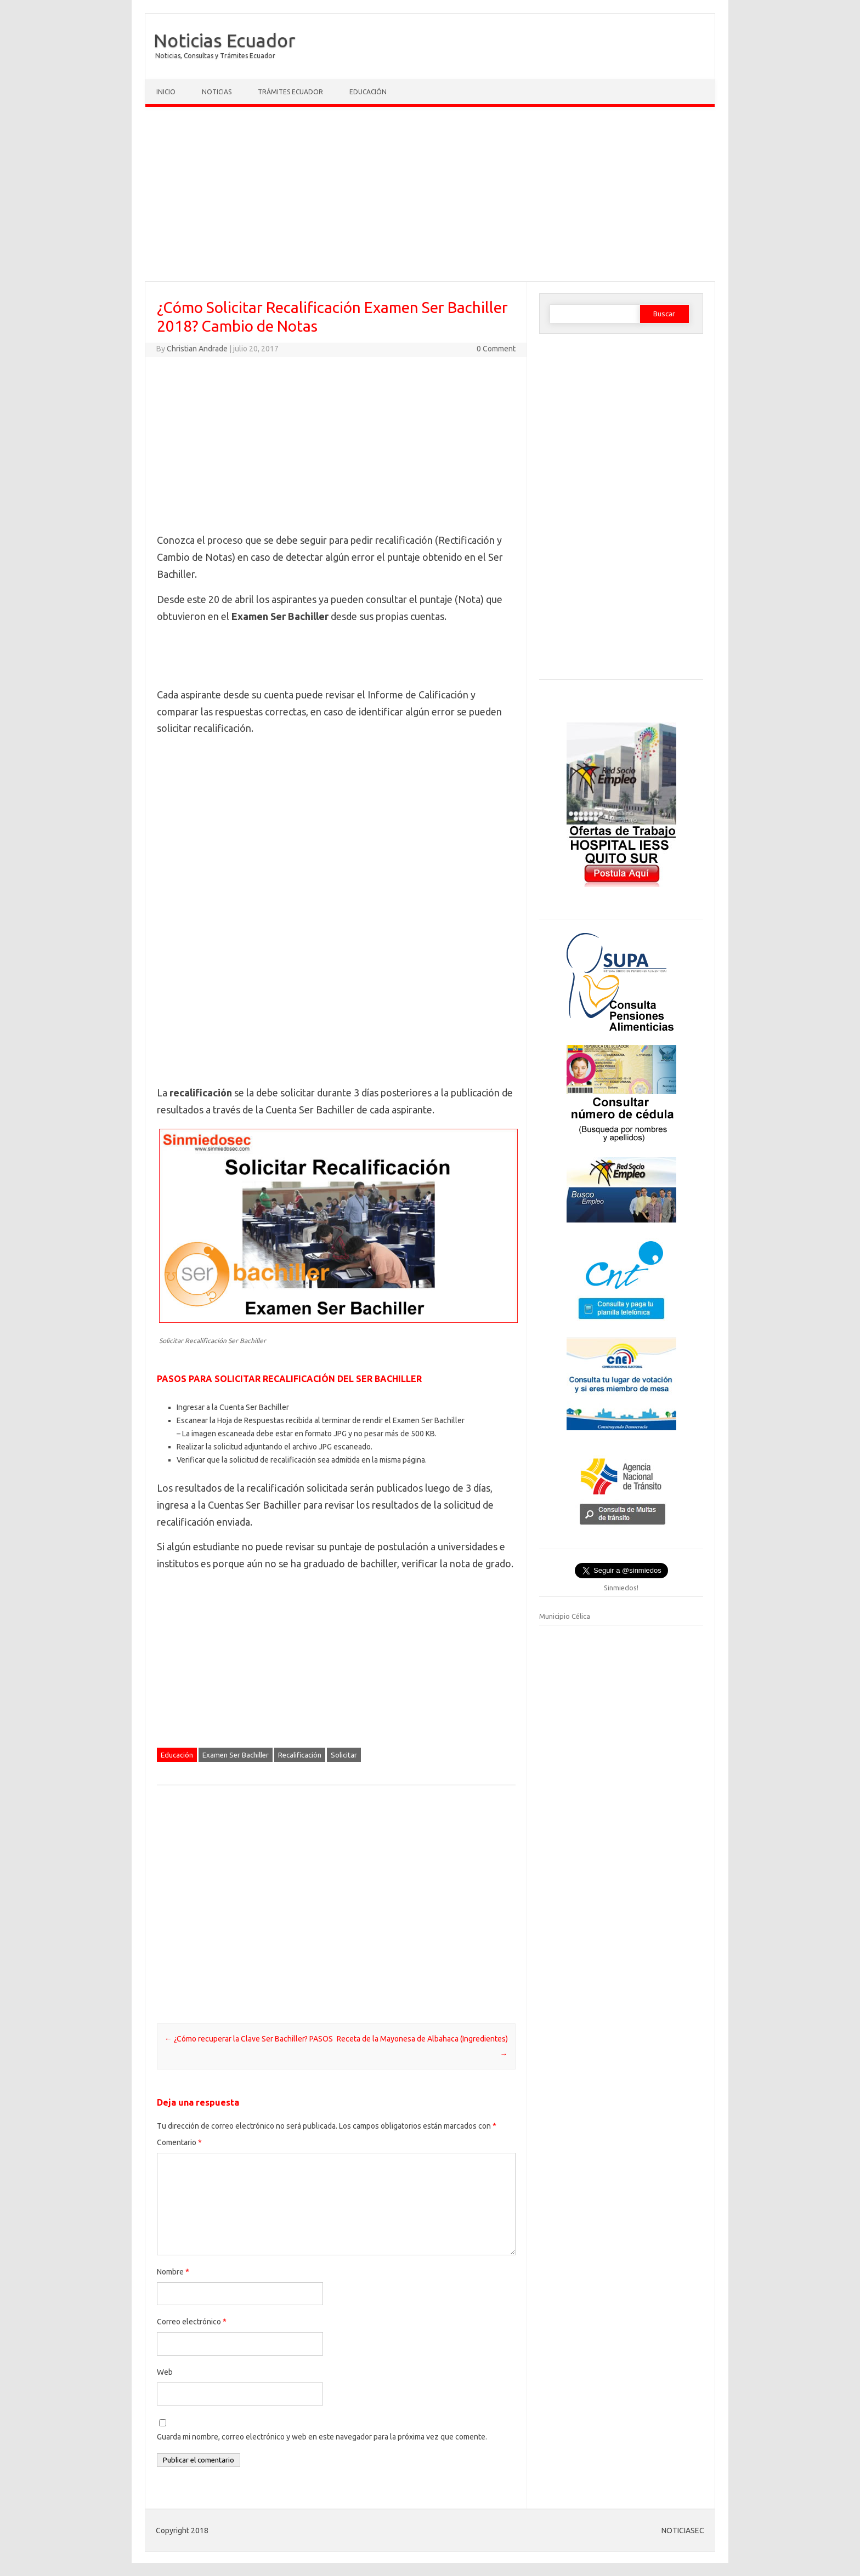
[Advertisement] (430, 197)
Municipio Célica (564, 1616)
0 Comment (496, 348)
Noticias (216, 91)
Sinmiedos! (621, 1587)
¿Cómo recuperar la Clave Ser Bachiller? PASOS (249, 2038)
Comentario (179, 2142)
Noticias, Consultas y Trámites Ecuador (215, 55)
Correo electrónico (192, 2321)
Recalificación (299, 1755)
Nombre (173, 2271)
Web (165, 2372)
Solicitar (344, 1755)
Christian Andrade (197, 348)
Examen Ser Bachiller (235, 1755)
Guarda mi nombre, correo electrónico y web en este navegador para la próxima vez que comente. (322, 2436)
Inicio (166, 91)
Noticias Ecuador (225, 40)
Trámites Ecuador (290, 91)
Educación (368, 91)
